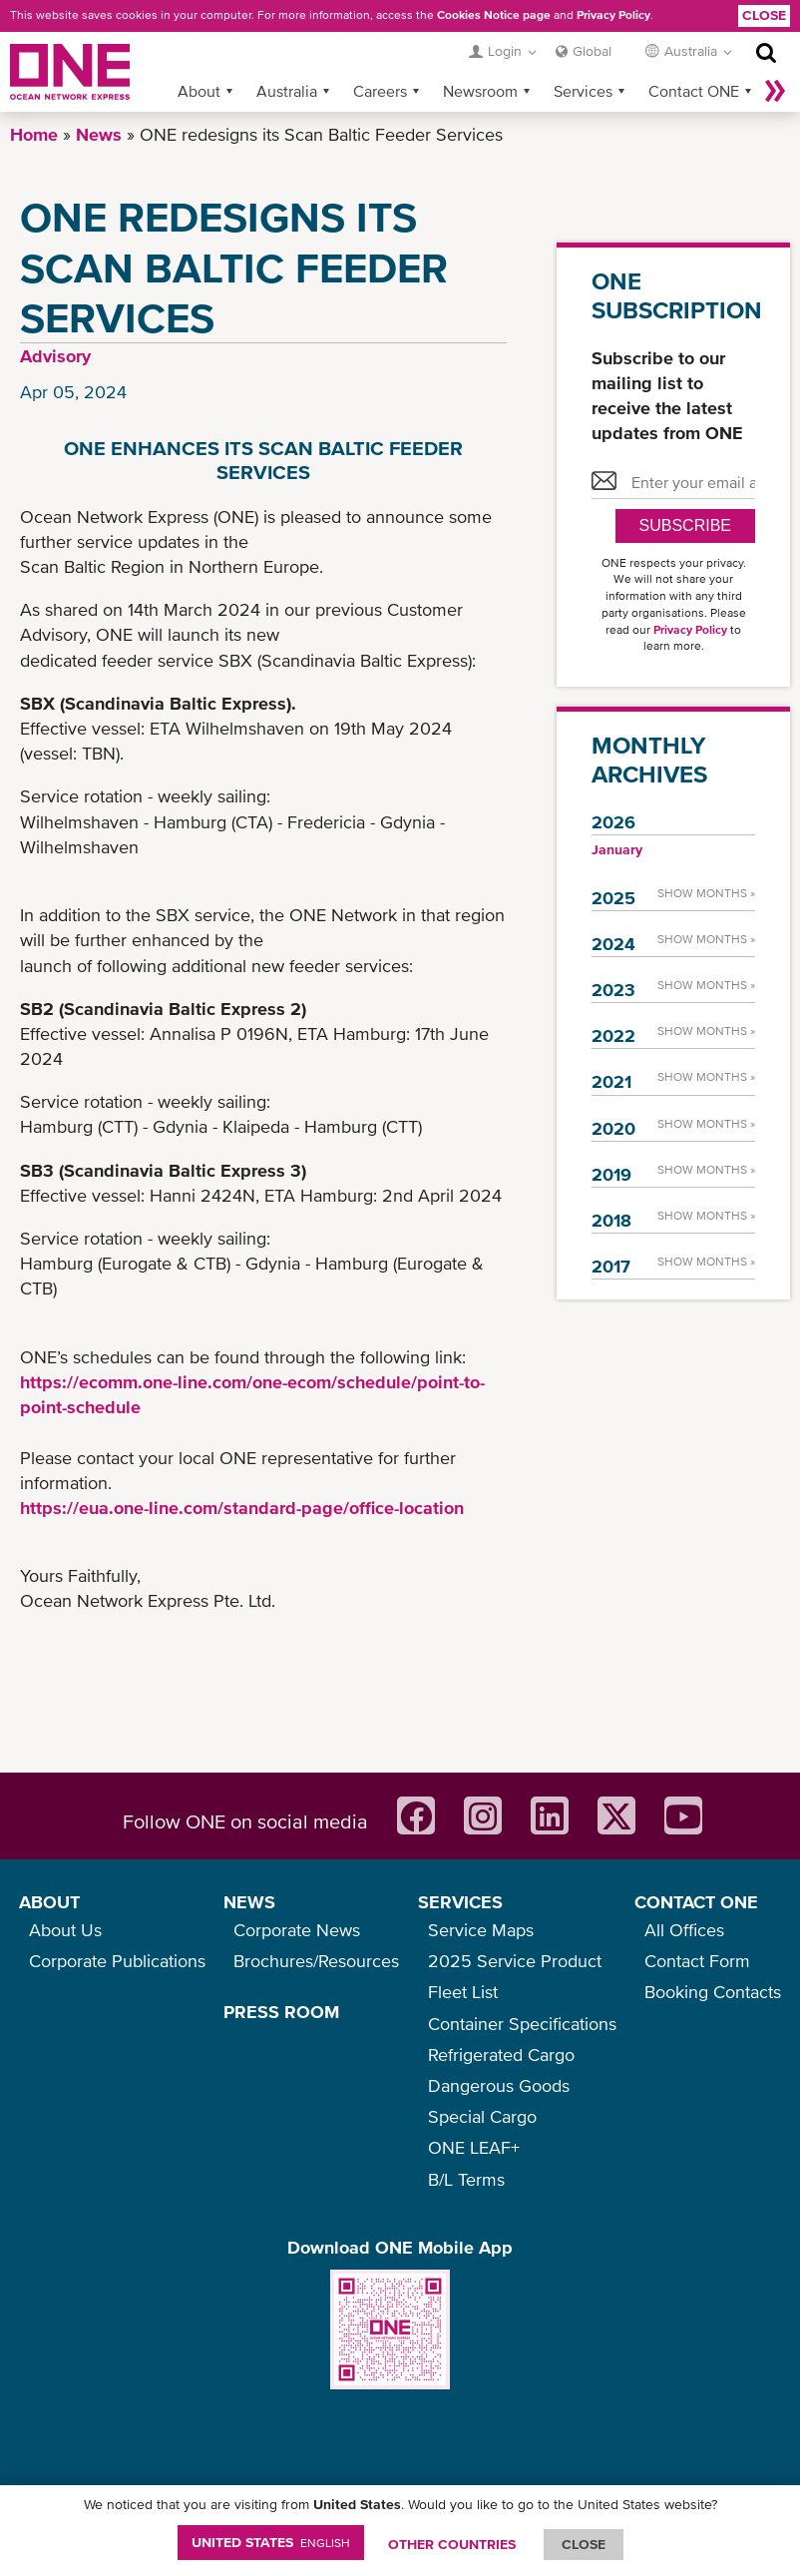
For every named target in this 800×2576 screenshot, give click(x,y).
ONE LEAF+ (474, 2147)
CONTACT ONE (696, 1901)
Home (34, 134)
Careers (380, 91)
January (617, 849)
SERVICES (460, 1901)
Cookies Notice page (494, 15)
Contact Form (697, 1960)
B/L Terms (466, 2179)
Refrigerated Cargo (501, 2054)
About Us (65, 1929)
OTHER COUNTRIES (452, 2544)
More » (775, 91)
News (99, 134)
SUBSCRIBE (685, 525)
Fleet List (463, 1991)
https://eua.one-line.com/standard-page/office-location (242, 1507)
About (199, 91)
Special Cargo (482, 2116)
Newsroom (480, 91)
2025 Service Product (514, 1960)
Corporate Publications (117, 1960)
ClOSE (583, 2544)
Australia (286, 91)
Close (764, 15)
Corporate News (296, 1929)
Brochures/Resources (316, 1960)
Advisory (55, 355)
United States (271, 2542)
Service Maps (481, 1929)
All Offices (684, 1929)
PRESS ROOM (281, 2011)
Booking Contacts (712, 1991)
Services (583, 91)
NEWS (249, 1901)
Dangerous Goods (499, 2085)
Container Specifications (522, 2023)
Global (592, 51)
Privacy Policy (613, 15)
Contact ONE (693, 91)
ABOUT (49, 1901)
